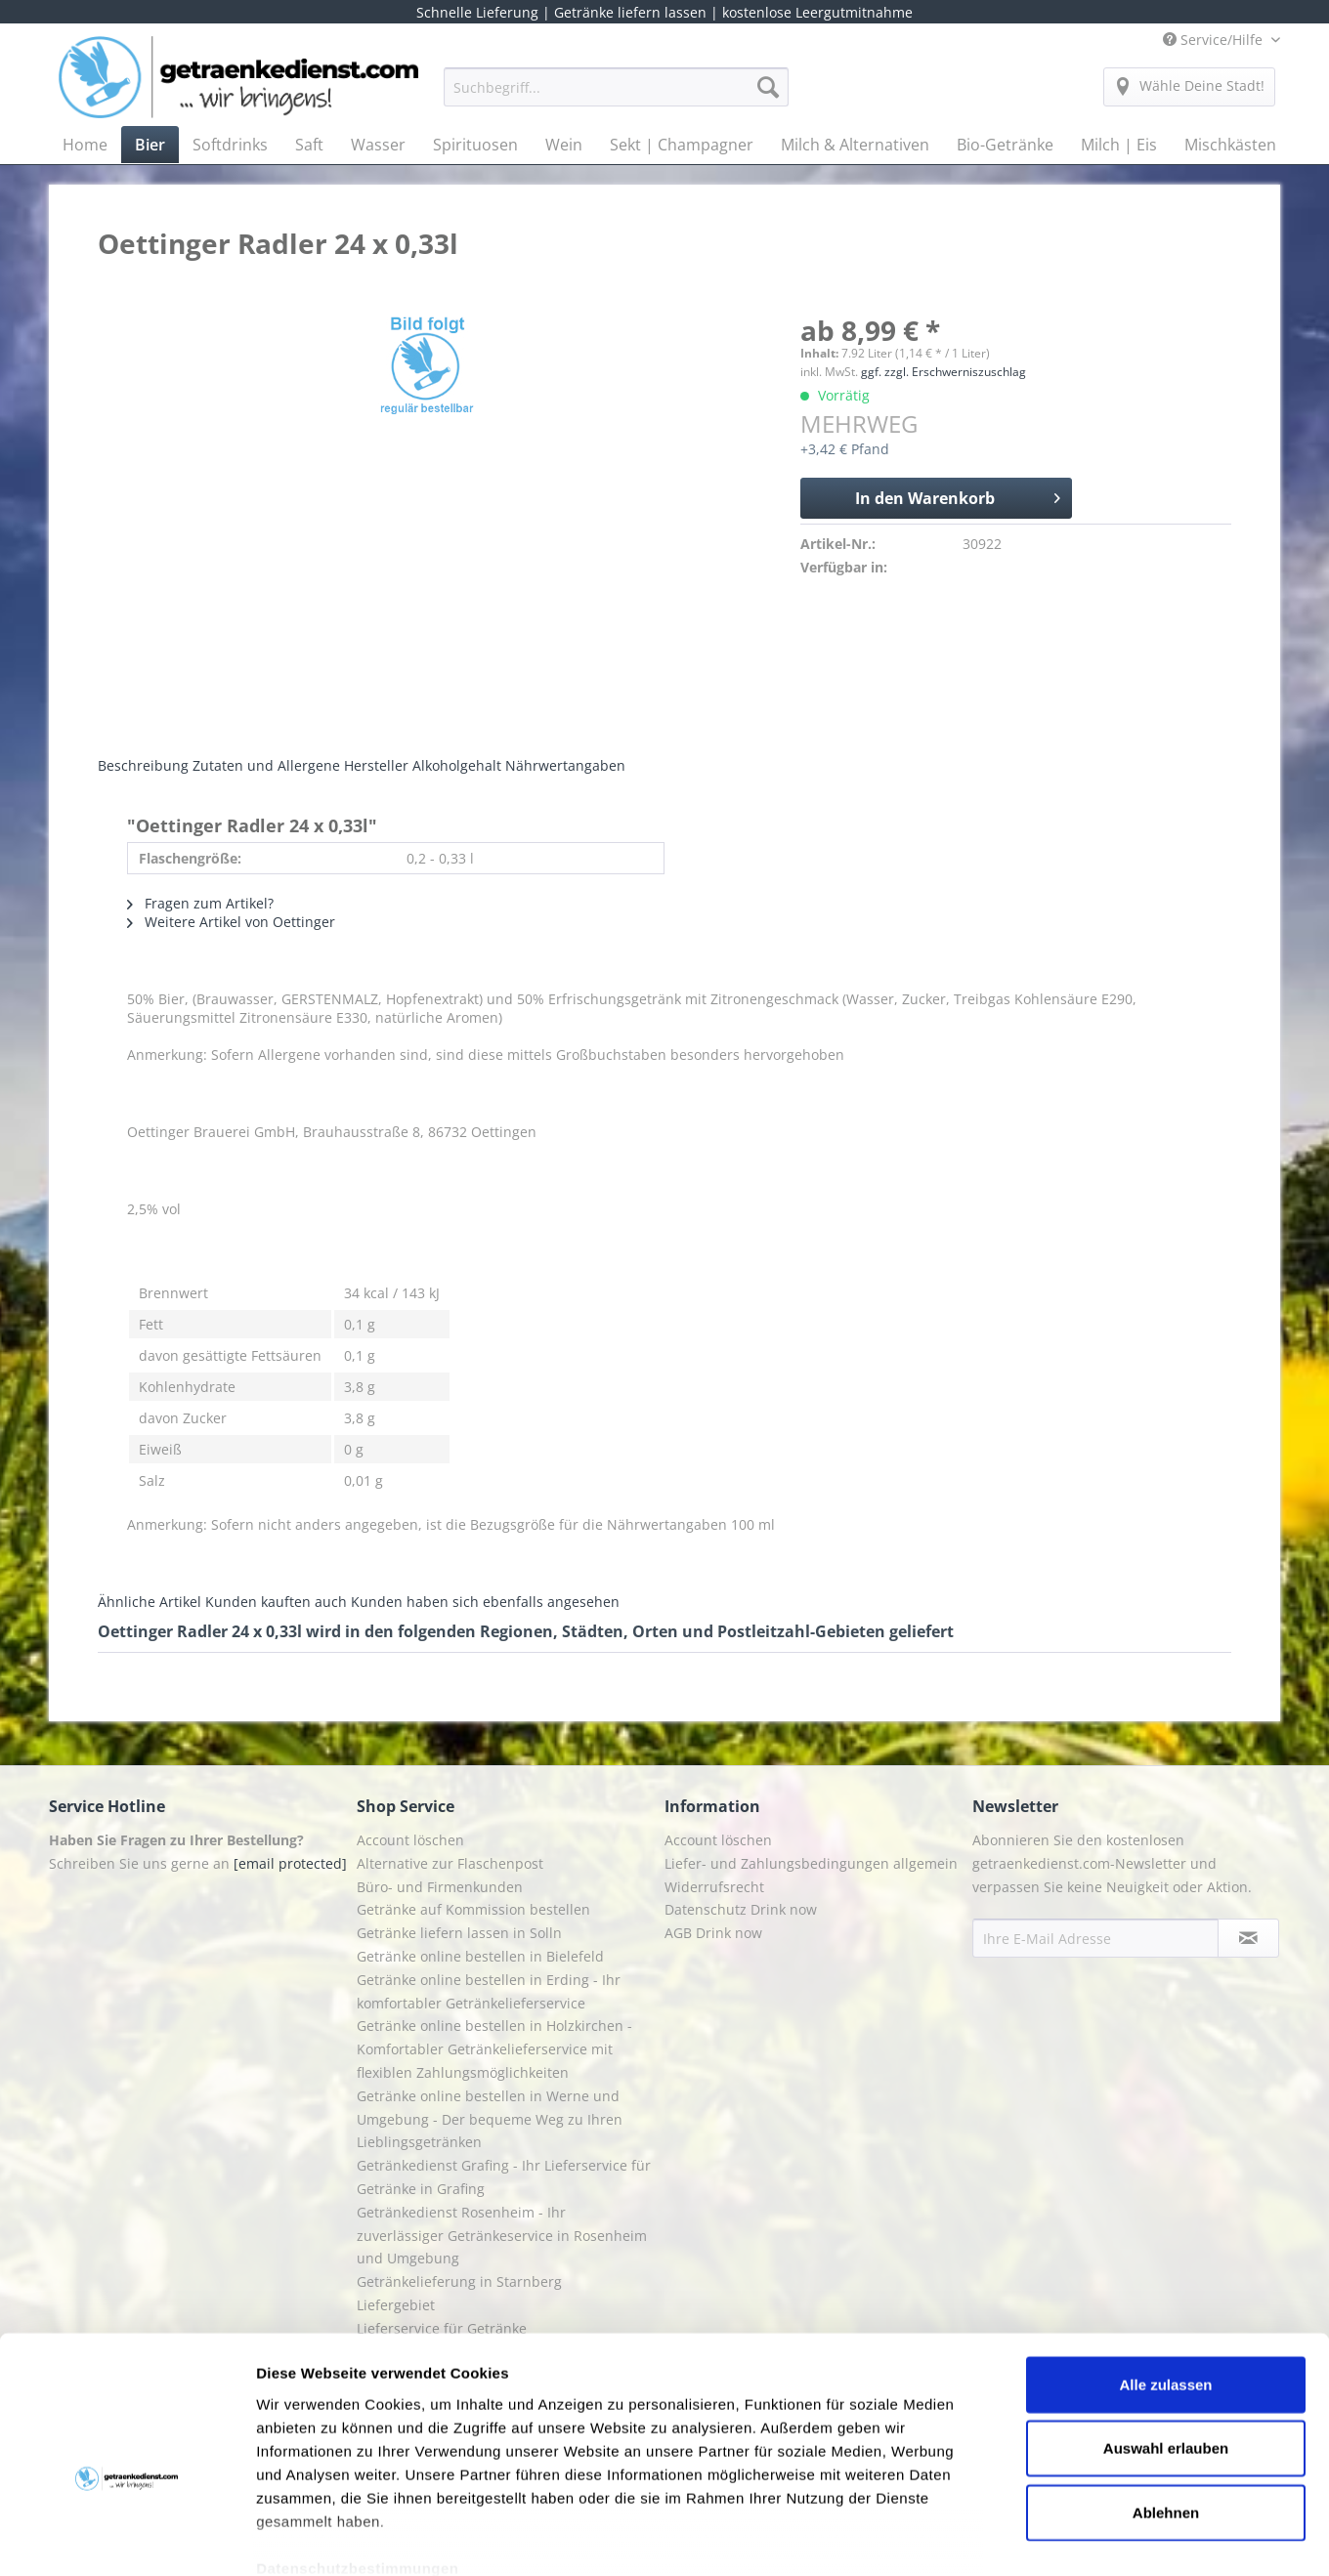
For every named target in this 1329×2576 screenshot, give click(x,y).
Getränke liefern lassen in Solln (459, 1932)
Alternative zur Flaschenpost (450, 1863)
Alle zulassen (1165, 2277)
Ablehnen (1166, 2405)
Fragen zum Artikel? (200, 903)
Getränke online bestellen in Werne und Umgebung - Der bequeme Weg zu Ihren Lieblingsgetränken (489, 2119)
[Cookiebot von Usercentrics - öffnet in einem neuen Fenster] (126, 2538)
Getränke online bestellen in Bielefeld (480, 1956)
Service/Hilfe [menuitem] (1214, 39)
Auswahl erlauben (1165, 2341)
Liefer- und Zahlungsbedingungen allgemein (811, 1863)
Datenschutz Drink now (740, 1909)
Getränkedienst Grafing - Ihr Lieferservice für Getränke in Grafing (504, 2177)
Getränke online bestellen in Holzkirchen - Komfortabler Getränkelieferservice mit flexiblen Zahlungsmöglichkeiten (494, 2049)
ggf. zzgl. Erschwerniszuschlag (943, 371)
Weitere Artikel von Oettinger (231, 921)
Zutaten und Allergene (266, 765)
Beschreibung (143, 765)
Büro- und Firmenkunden (440, 1887)
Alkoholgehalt (456, 765)
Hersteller (376, 765)
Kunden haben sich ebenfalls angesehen (485, 1601)
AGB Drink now (713, 1932)
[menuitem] (616, 96)
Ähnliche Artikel (149, 1601)
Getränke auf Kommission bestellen (473, 1909)
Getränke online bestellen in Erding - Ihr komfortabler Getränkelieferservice (489, 1991)
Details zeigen (1039, 2537)
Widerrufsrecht (714, 1887)
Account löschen (410, 1840)
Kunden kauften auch (276, 1601)
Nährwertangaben (565, 765)
